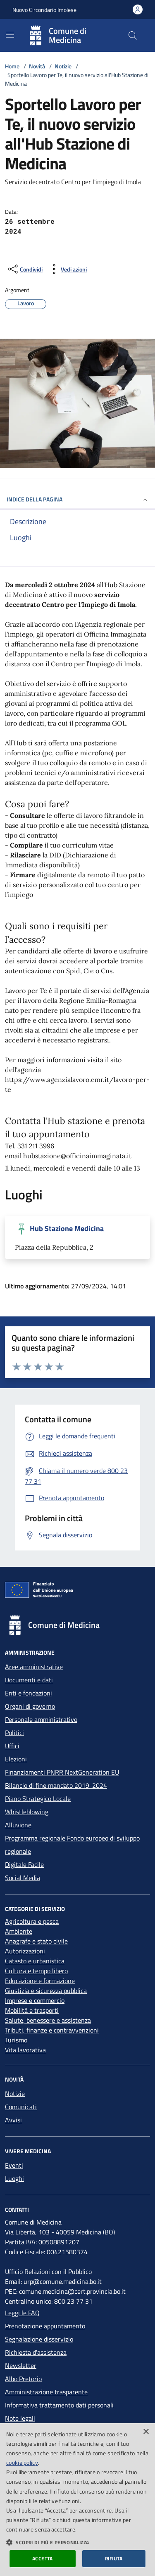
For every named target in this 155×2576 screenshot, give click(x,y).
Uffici (12, 1746)
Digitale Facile (24, 1864)
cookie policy (22, 2462)
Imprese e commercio (34, 2000)
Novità (37, 66)
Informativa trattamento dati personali (59, 2405)
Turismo (16, 2040)
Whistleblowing (26, 1812)
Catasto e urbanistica (34, 1961)
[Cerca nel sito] (133, 35)
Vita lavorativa (25, 2050)
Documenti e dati (29, 1680)
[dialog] (77, 2499)
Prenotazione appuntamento (45, 2326)
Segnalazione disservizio (39, 2339)
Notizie (63, 66)
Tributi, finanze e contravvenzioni (52, 2030)
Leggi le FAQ (22, 2313)
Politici (14, 1733)
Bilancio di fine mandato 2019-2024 (56, 1785)
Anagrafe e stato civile (36, 1941)
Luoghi (14, 2178)
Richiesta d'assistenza (36, 2352)
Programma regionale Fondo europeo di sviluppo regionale (72, 1844)
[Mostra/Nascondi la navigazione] (10, 35)
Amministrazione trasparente (46, 2392)
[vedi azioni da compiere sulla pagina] (67, 269)
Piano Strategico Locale (38, 1798)
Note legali (20, 2418)
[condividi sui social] (24, 269)
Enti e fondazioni (28, 1693)
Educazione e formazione (40, 1981)
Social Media (22, 1878)
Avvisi (13, 2120)
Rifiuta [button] (114, 2558)
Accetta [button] (42, 2558)
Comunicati (21, 2107)
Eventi (14, 2165)
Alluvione (18, 1825)
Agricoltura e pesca (32, 1921)
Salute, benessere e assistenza (48, 2020)
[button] (77, 2542)
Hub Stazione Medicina (67, 1229)
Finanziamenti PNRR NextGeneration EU (62, 1772)
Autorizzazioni (25, 1951)
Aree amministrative (34, 1667)
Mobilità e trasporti (32, 2010)
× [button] (146, 2432)
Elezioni (16, 1759)
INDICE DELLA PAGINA (77, 499)
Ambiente (18, 1931)
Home (12, 66)
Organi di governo (30, 1706)
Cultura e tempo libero (36, 1971)
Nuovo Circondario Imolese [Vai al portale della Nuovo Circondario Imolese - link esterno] (44, 9)
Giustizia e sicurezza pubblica (46, 1990)
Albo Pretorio (23, 2379)
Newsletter (20, 2365)
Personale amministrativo (41, 1719)
